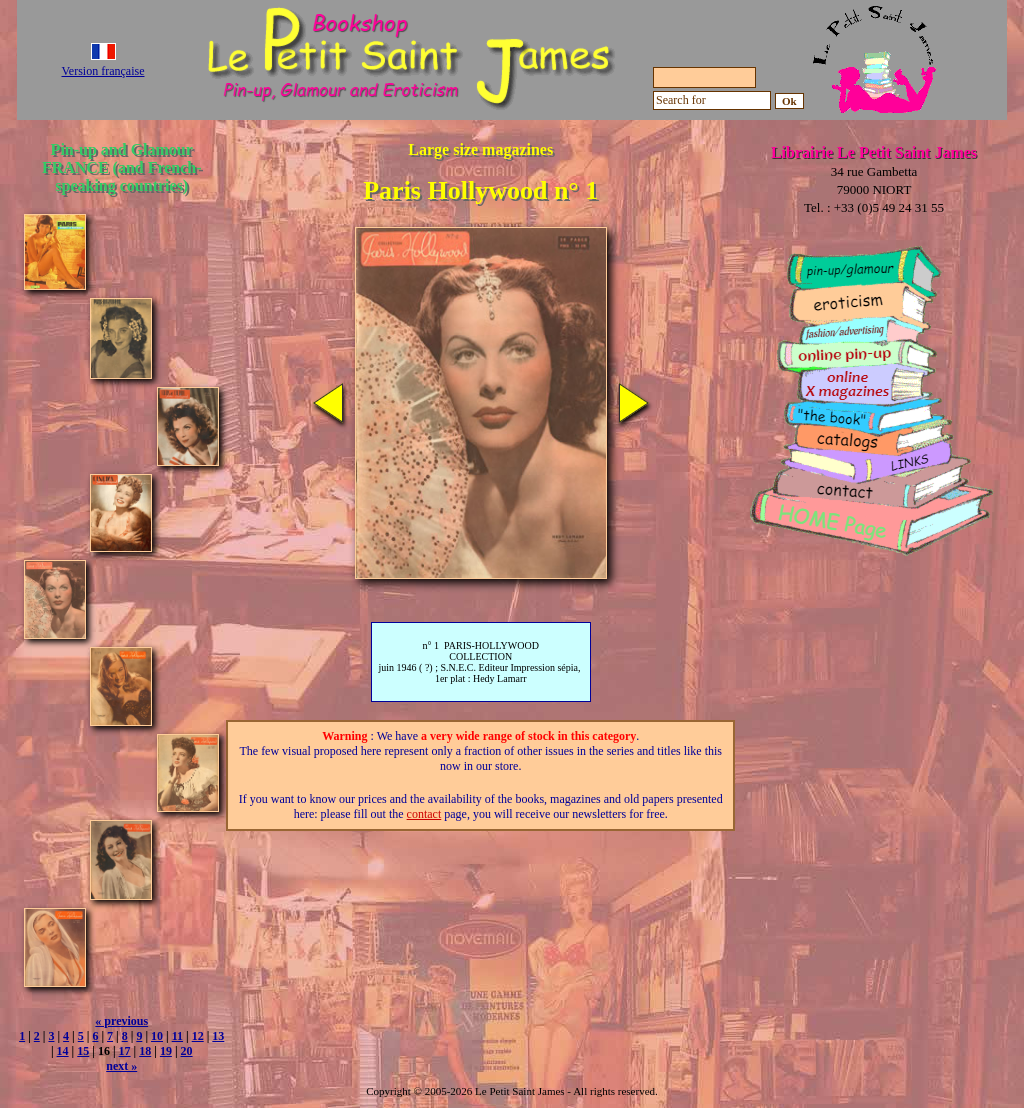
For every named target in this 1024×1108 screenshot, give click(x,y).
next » (121, 1066)
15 (83, 1051)
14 (63, 1051)
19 (166, 1051)
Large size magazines (480, 149)
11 (177, 1036)
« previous (121, 1021)
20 (187, 1051)
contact (424, 814)
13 (218, 1036)
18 (145, 1051)
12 (198, 1036)
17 (125, 1051)
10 (157, 1036)
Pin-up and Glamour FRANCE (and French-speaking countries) (122, 167)
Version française (103, 71)
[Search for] (712, 100)
